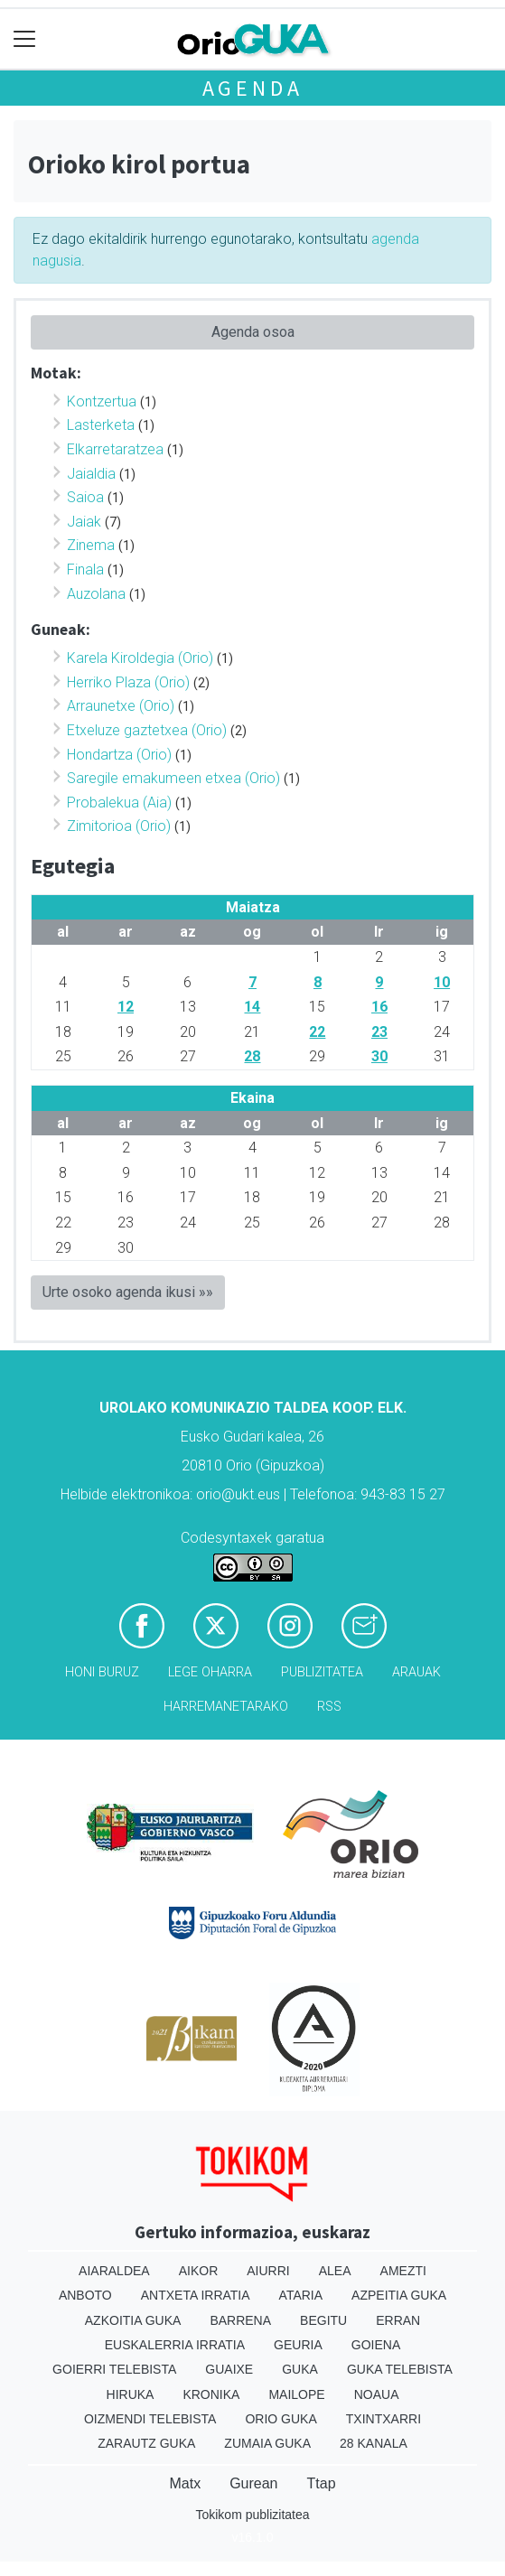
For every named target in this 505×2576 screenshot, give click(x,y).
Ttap (321, 2483)
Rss (329, 1706)
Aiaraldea (114, 2270)
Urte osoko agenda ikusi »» (127, 1292)
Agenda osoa (253, 332)
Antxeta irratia (195, 2295)
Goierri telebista (114, 2369)
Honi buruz (102, 1672)
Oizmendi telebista (150, 2419)
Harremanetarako (226, 1706)
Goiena (375, 2345)
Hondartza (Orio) (119, 754)
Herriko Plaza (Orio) (128, 682)
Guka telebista (400, 2369)
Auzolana (96, 593)
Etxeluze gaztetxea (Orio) (147, 730)
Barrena (240, 2320)
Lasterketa (101, 425)
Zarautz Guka (146, 2443)
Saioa (85, 497)
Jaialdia (91, 473)
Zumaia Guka (267, 2443)
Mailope (296, 2394)
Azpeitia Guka (398, 2295)
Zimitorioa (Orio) (119, 826)
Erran (398, 2320)
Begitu (323, 2320)
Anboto (85, 2295)
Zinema (91, 545)
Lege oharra (210, 1672)
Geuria (298, 2345)
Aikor (199, 2270)
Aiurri (268, 2270)
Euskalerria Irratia (175, 2345)
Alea (335, 2270)
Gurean (253, 2483)
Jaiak (84, 521)
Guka (300, 2369)
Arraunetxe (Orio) (120, 705)
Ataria (301, 2295)
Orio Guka (280, 2419)
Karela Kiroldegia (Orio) (140, 658)
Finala (85, 569)
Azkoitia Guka (133, 2320)
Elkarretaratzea (115, 449)
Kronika (210, 2394)
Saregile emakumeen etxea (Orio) (173, 778)
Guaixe (229, 2369)
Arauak (416, 1672)
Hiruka (130, 2394)
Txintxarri (383, 2419)
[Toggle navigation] (24, 39)
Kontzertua (101, 401)
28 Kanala (373, 2443)
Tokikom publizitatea (252, 2514)
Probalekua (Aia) (119, 802)
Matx (185, 2483)
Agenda (253, 88)
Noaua (376, 2394)
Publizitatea (322, 1672)
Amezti (403, 2270)
